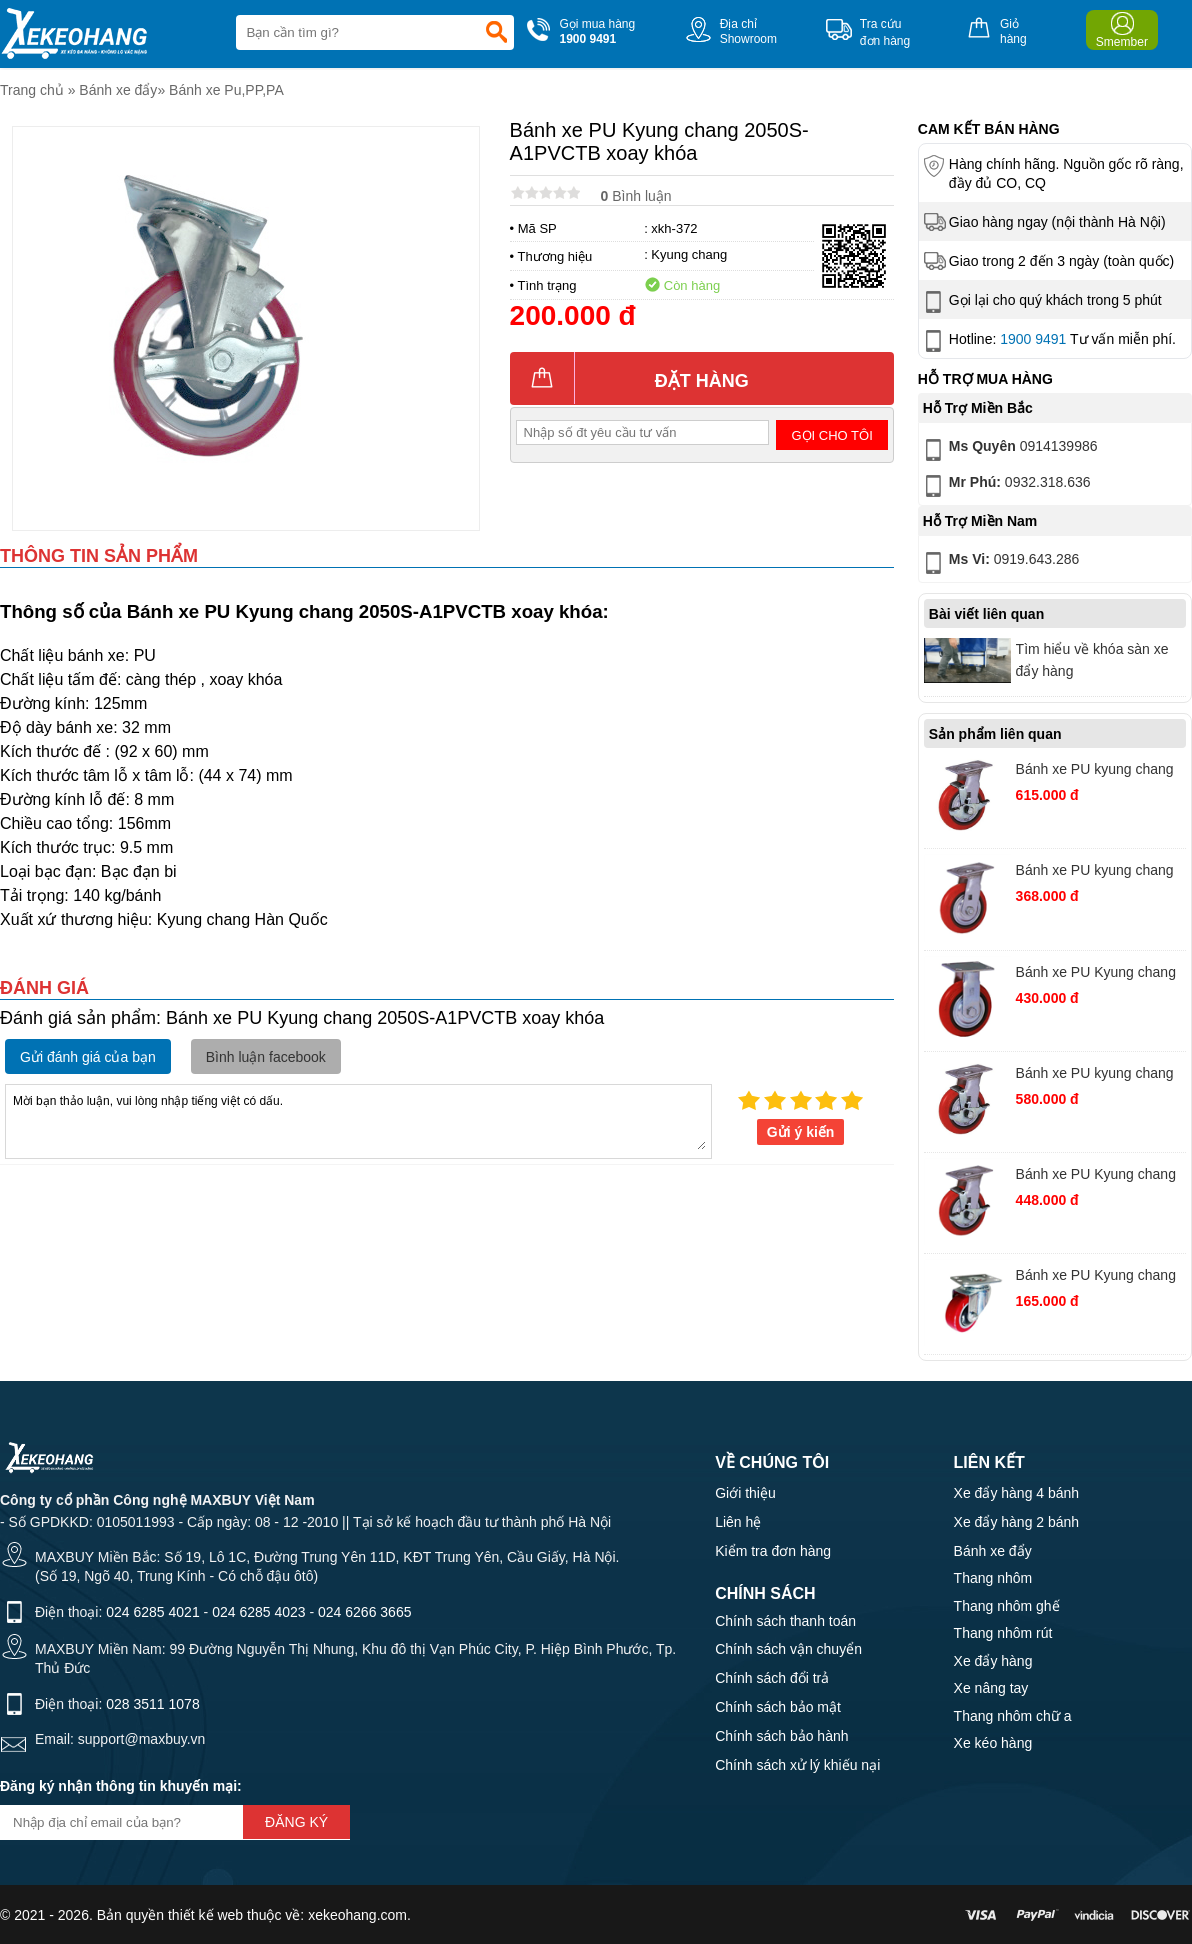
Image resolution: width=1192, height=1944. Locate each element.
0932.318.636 (1005, 486)
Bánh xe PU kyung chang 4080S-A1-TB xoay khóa (1095, 771)
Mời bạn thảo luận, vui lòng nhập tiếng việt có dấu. (358, 1120)
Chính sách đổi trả (772, 1678)
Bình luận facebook (266, 1057)
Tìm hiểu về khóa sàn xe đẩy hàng (1092, 660)
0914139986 (1009, 450)
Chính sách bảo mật (778, 1707)
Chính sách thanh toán (785, 1621)
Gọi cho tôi (832, 435)
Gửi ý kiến (801, 1132)
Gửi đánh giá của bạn (88, 1057)
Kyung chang (689, 254)
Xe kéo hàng (993, 1743)
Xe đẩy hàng (993, 1661)
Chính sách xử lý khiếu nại (797, 1765)
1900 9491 (1033, 339)
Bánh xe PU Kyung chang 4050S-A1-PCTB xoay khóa (1096, 1176)
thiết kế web (205, 1915)
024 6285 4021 (152, 1612)
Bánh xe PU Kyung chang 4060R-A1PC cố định (1096, 974)
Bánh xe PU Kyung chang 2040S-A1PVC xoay (1096, 1277)
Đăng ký (296, 1822)
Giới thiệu (745, 1493)
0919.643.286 (1000, 563)
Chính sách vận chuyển (788, 1649)
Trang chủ (32, 90)
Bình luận (636, 196)
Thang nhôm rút (1003, 1633)
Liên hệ (738, 1522)
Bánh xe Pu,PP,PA (226, 90)
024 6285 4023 (258, 1612)
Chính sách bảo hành (781, 1736)
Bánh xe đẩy (118, 90)
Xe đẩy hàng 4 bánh (1017, 1493)
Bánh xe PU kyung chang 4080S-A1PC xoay (1095, 1075)
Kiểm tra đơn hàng (773, 1551)
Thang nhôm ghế (1007, 1606)
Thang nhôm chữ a (1013, 1716)
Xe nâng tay (991, 1688)
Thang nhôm (993, 1578)
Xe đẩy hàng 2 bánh (1017, 1522)
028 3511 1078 (152, 1704)
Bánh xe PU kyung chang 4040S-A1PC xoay (1095, 872)
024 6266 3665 (364, 1612)
